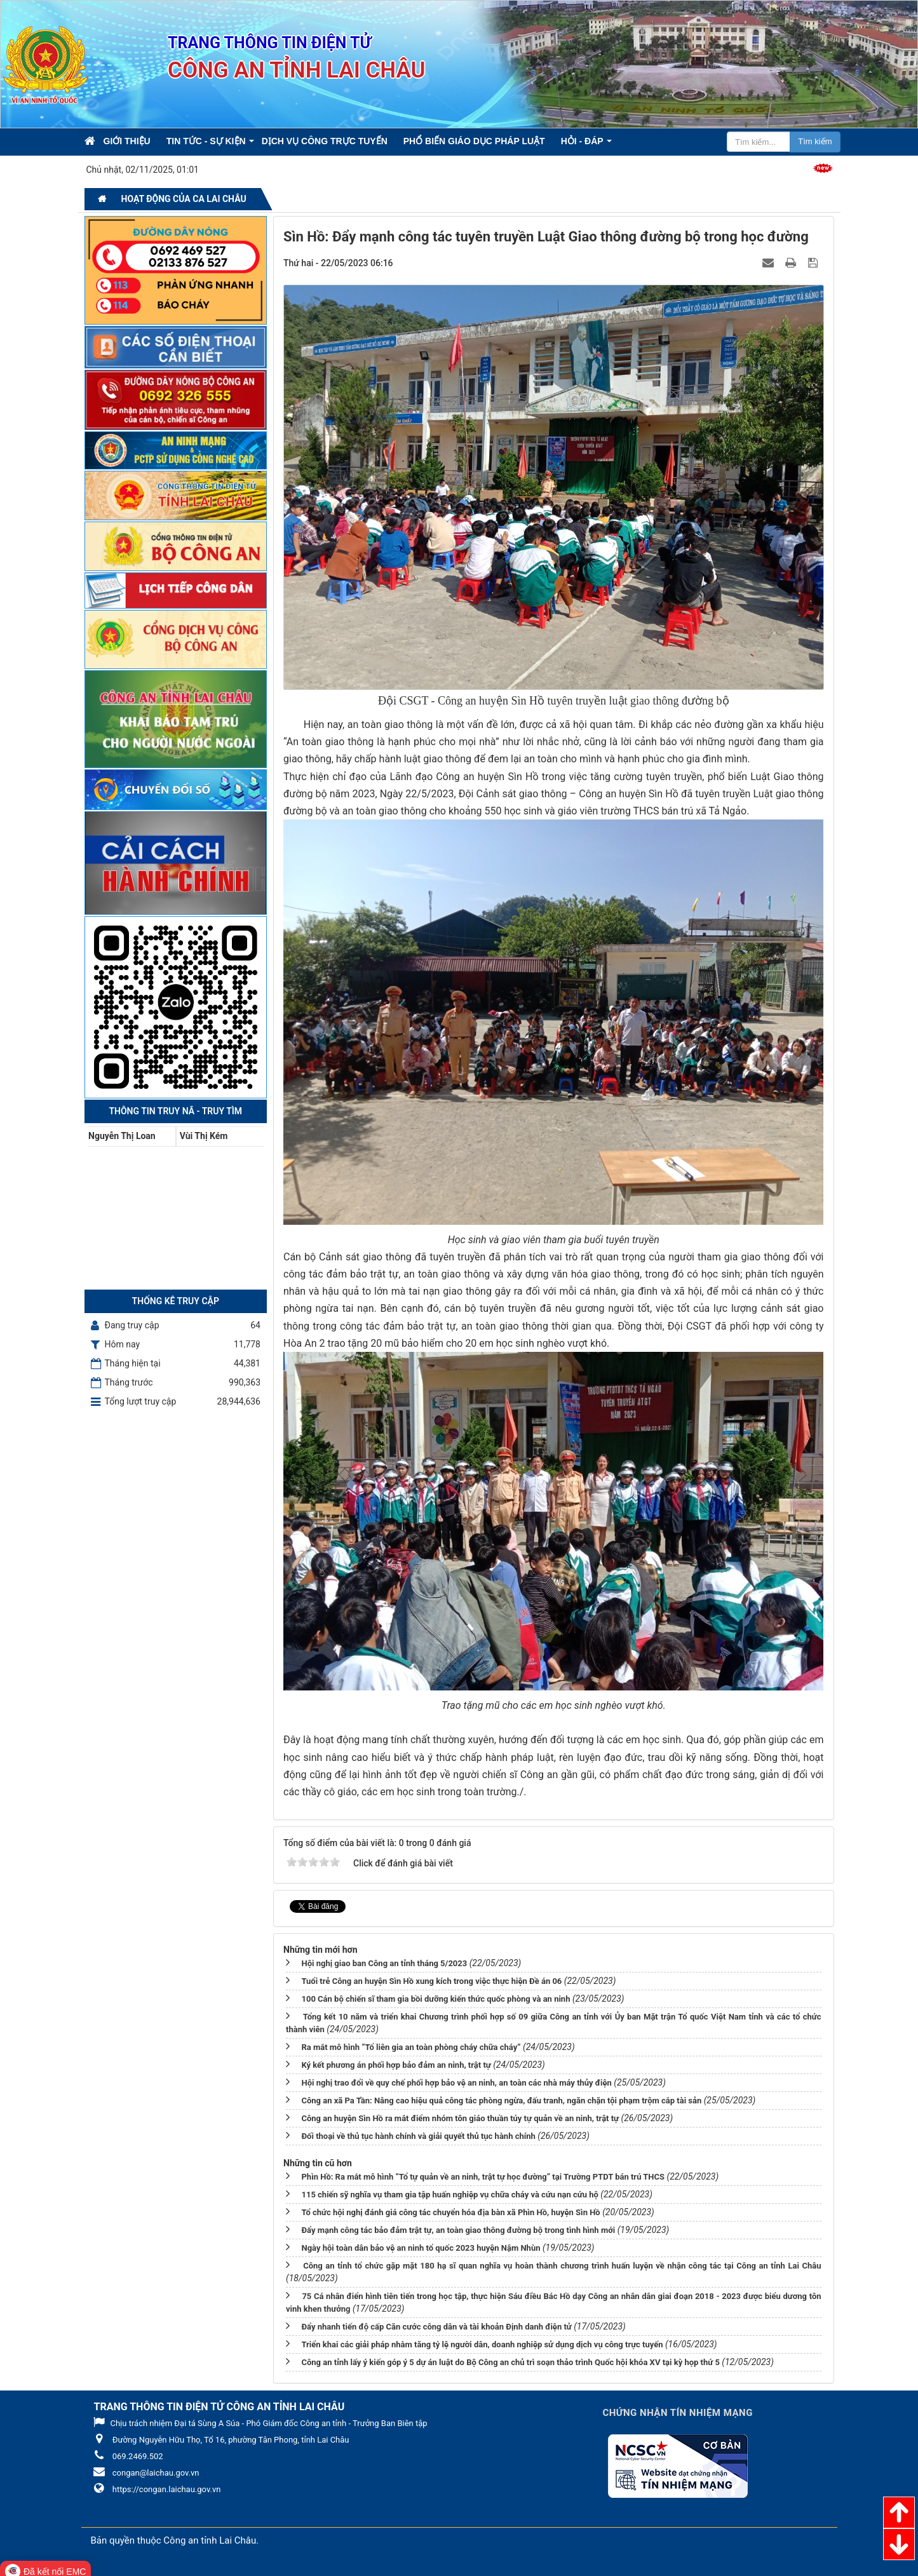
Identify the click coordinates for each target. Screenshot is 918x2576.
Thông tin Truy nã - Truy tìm (175, 1111)
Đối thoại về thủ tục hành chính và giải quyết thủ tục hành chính (418, 2136)
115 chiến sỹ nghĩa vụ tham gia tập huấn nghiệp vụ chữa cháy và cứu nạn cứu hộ (449, 2194)
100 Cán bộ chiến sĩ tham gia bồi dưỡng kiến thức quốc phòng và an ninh (435, 1999)
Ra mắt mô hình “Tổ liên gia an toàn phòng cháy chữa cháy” (410, 2047)
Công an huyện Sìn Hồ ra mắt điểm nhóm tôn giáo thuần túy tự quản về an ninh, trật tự (460, 2118)
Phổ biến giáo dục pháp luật (474, 141)
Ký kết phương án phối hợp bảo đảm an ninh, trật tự (395, 2065)
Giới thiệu (127, 141)
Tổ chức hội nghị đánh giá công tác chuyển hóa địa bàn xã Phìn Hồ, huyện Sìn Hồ (450, 2212)
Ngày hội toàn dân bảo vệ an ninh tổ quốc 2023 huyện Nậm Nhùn (420, 2248)
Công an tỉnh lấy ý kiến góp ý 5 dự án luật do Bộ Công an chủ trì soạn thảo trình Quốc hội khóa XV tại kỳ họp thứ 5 (510, 2362)
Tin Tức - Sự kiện (206, 141)
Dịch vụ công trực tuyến (325, 141)
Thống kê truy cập (175, 1301)
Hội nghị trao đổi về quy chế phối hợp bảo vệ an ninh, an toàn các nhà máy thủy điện (456, 2082)
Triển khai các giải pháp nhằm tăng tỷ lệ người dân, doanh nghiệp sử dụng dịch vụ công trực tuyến (482, 2344)
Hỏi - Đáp (582, 141)
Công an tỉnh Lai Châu (209, 2540)
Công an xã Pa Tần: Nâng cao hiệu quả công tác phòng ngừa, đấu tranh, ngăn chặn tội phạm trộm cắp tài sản (501, 2100)
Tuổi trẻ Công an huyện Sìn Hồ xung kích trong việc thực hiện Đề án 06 (431, 1981)
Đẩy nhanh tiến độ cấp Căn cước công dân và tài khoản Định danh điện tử (436, 2326)
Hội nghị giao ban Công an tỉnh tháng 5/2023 (384, 1963)
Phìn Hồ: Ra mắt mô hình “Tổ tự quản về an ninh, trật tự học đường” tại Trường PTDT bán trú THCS (483, 2177)
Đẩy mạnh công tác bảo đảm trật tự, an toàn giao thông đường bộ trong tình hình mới (458, 2230)
